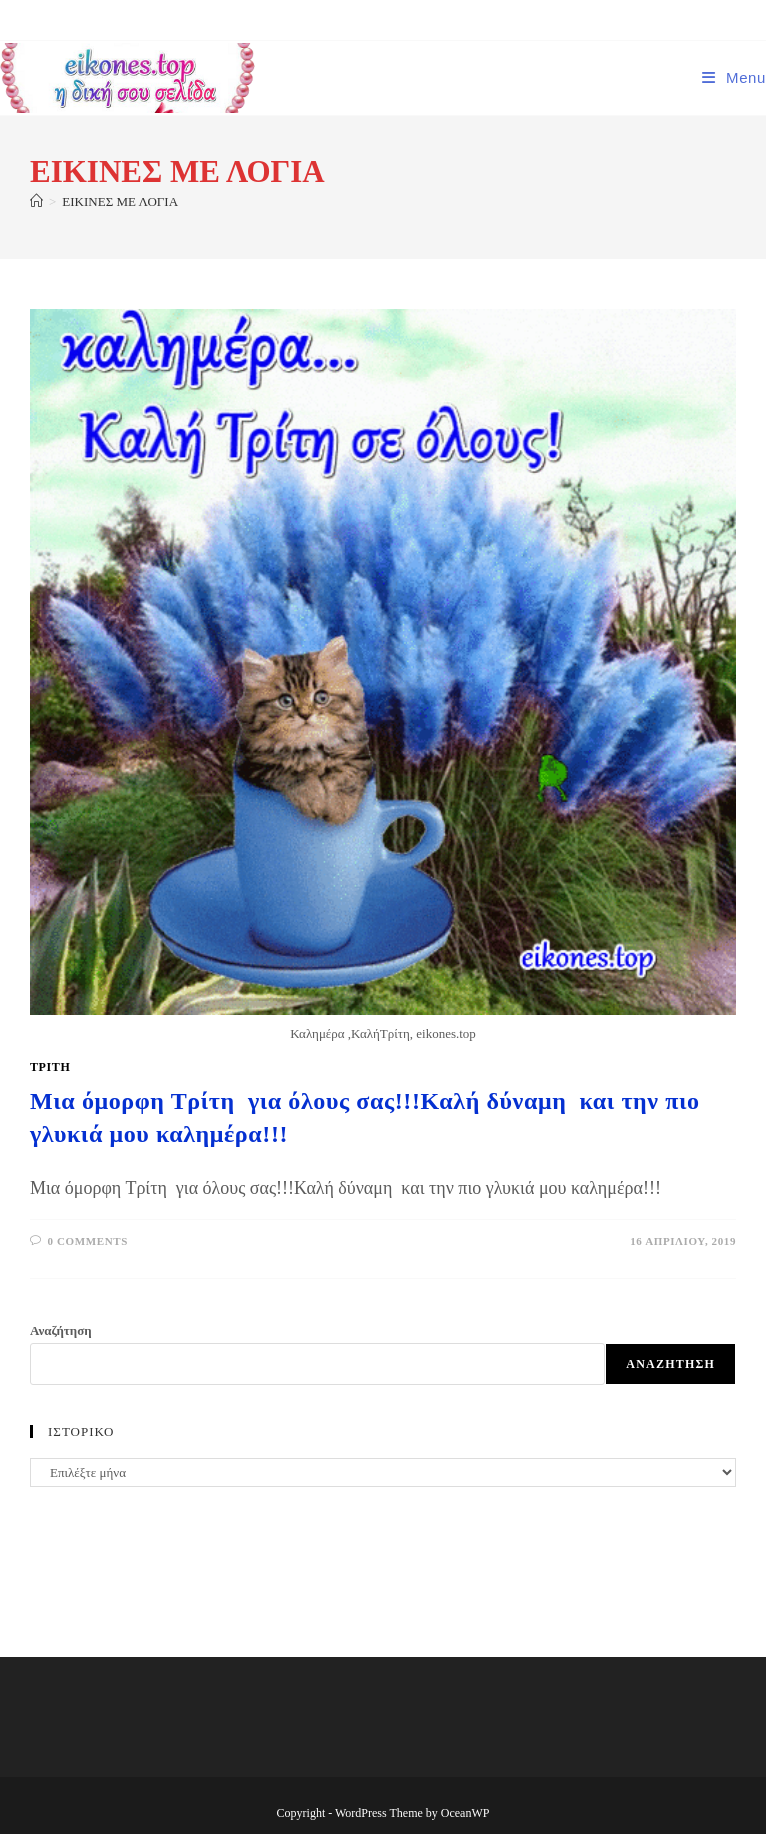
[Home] (36, 201)
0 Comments (88, 1241)
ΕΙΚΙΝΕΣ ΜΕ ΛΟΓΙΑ (120, 201)
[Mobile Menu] (734, 77)
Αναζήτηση (61, 1330)
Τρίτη (50, 1067)
